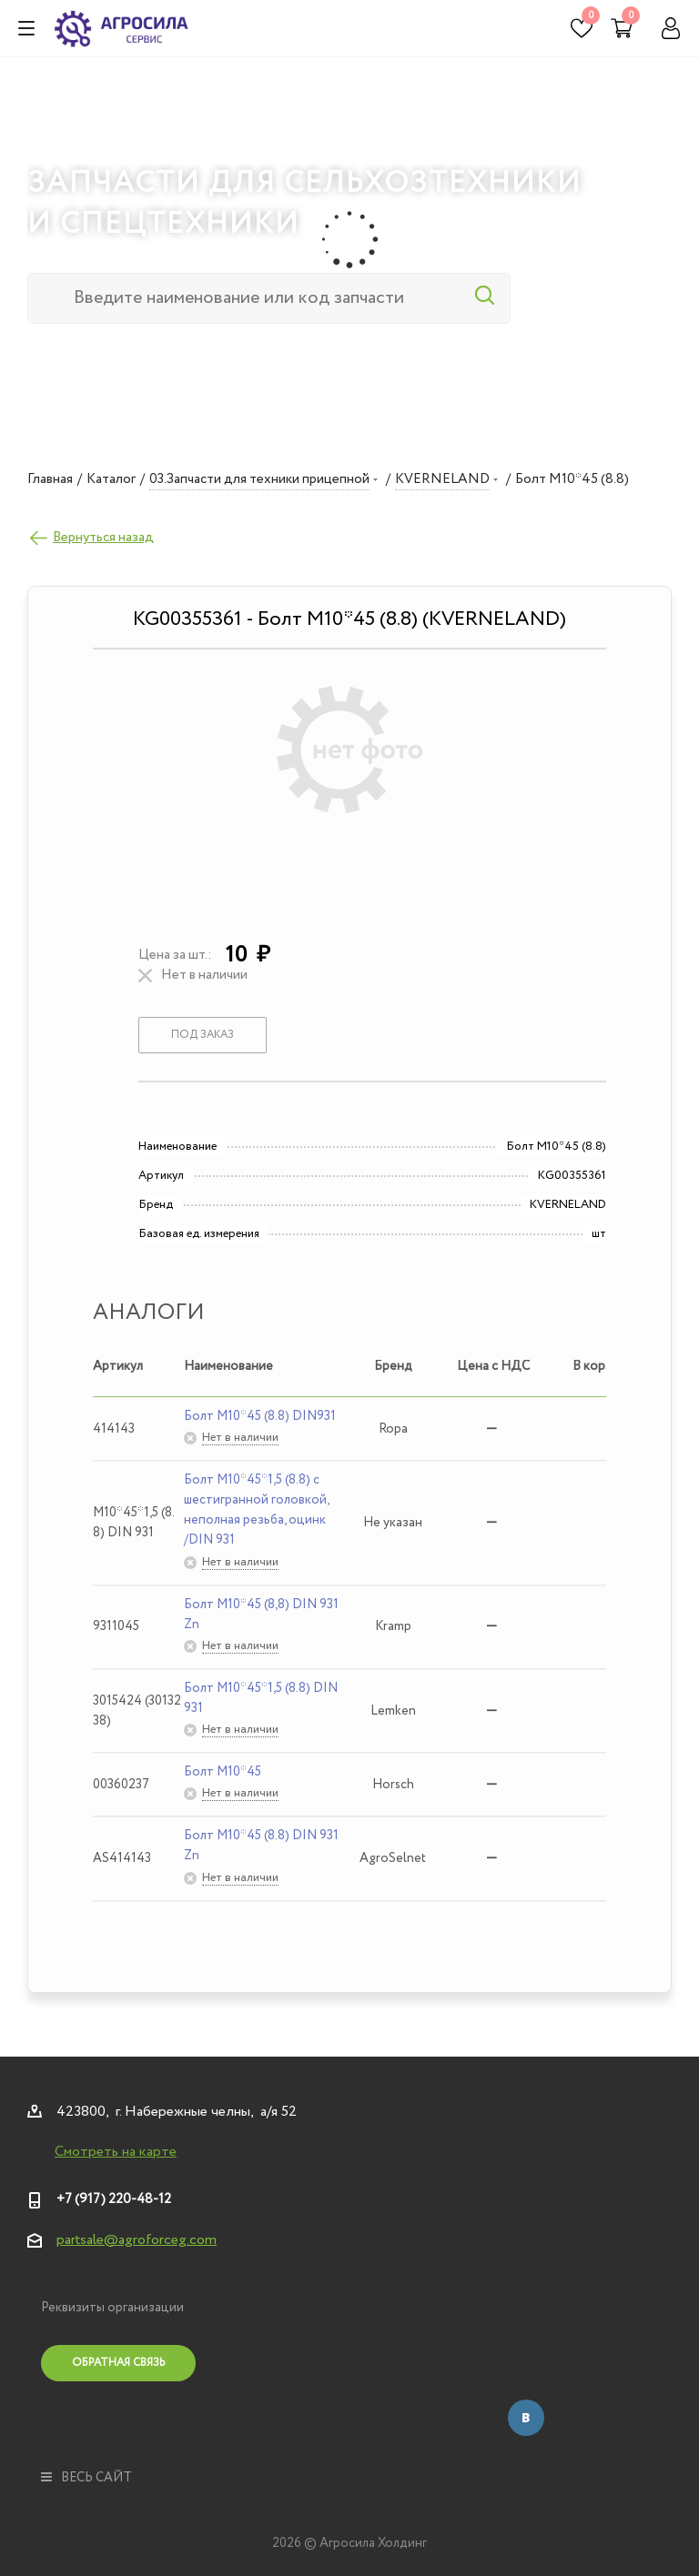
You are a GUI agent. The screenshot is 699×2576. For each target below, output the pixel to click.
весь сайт (86, 2478)
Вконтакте (526, 2418)
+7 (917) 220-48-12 (113, 2199)
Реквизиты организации (112, 2308)
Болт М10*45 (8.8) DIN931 (260, 1416)
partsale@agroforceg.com (136, 2239)
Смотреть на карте (116, 2152)
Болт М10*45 (222, 1772)
